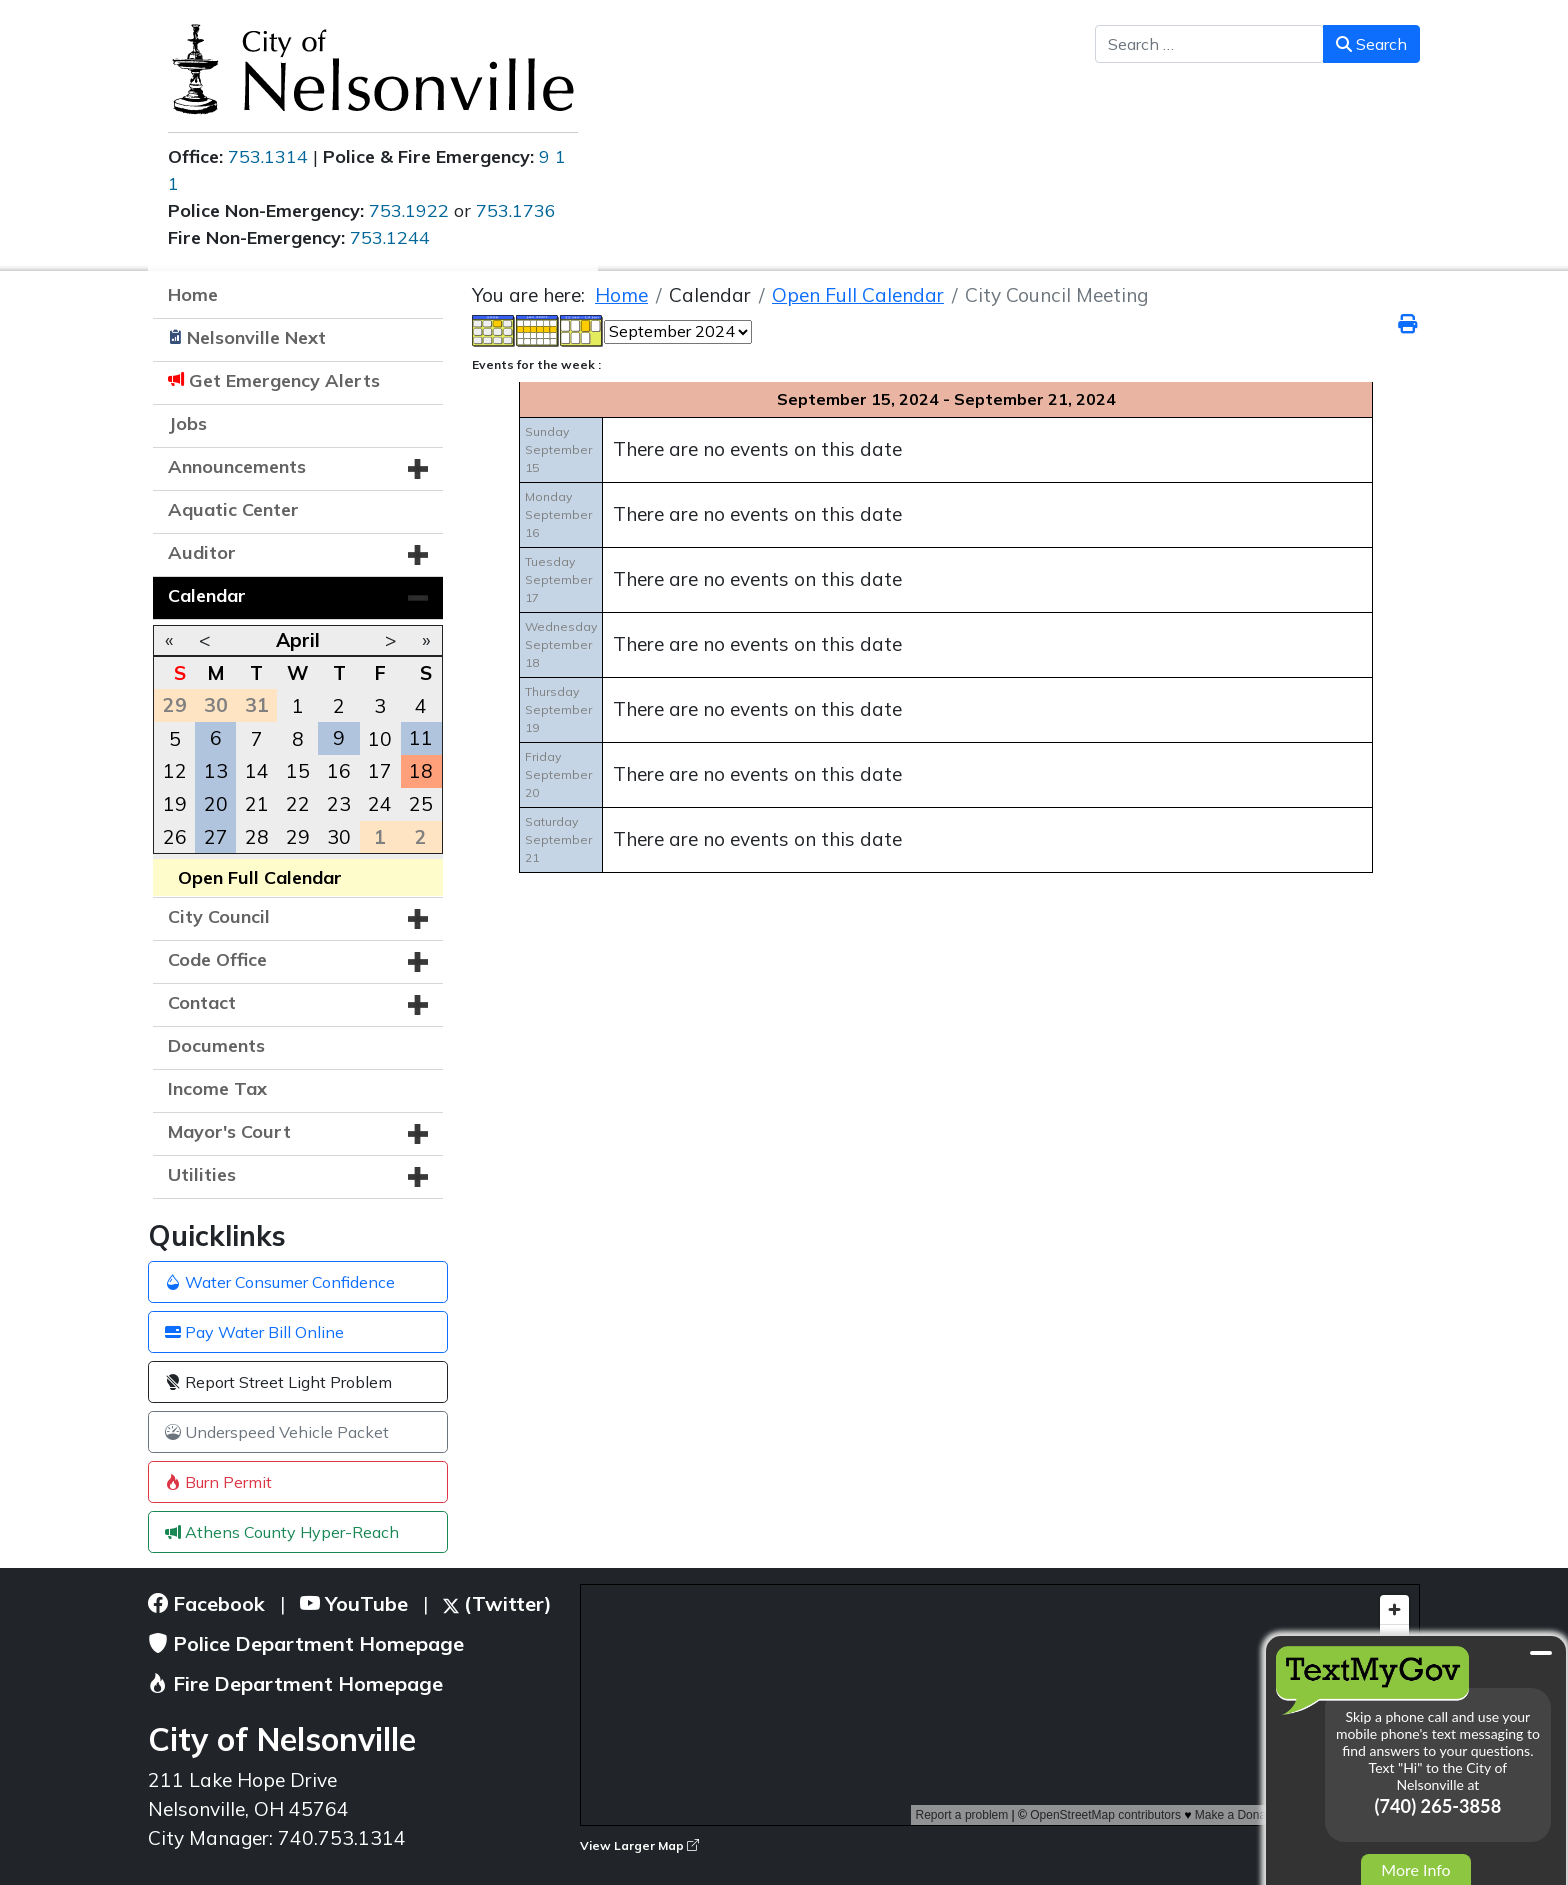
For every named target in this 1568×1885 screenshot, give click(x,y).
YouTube (354, 1603)
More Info (1415, 1869)
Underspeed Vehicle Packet (277, 1432)
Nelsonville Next (256, 337)
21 (257, 804)
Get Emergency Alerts (284, 380)
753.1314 (268, 156)
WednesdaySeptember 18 (561, 644)
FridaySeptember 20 (558, 774)
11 (421, 738)
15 (298, 771)
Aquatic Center (233, 509)
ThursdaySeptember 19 (558, 709)
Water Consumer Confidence (280, 1282)
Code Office (217, 959)
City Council (219, 916)
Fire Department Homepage (295, 1683)
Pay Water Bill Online (254, 1332)
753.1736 (516, 210)
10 (380, 739)
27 (216, 837)
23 (339, 804)
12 (175, 771)
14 (257, 771)
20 (216, 804)
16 (339, 771)
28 (257, 837)
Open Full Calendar (260, 877)
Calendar (207, 595)
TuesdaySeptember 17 (558, 579)
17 (380, 771)
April (298, 640)
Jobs (187, 423)
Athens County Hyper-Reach (282, 1532)
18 (421, 771)
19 (175, 804)
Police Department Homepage (306, 1643)
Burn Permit (218, 1482)
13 (216, 771)
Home (193, 294)
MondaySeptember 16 (558, 514)
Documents (216, 1045)
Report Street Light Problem (278, 1382)
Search (1371, 44)
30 (339, 837)
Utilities (202, 1174)
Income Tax (217, 1088)
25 (421, 804)
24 (380, 804)
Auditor (202, 552)
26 (175, 837)
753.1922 (409, 210)
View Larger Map (639, 1845)
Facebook (206, 1603)
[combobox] (1209, 44)
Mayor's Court (229, 1131)
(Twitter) (497, 1603)
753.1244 (390, 237)
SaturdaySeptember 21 (558, 839)
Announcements (237, 466)
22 (298, 804)
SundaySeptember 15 (558, 449)
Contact (202, 1002)
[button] (418, 469)
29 (298, 837)
